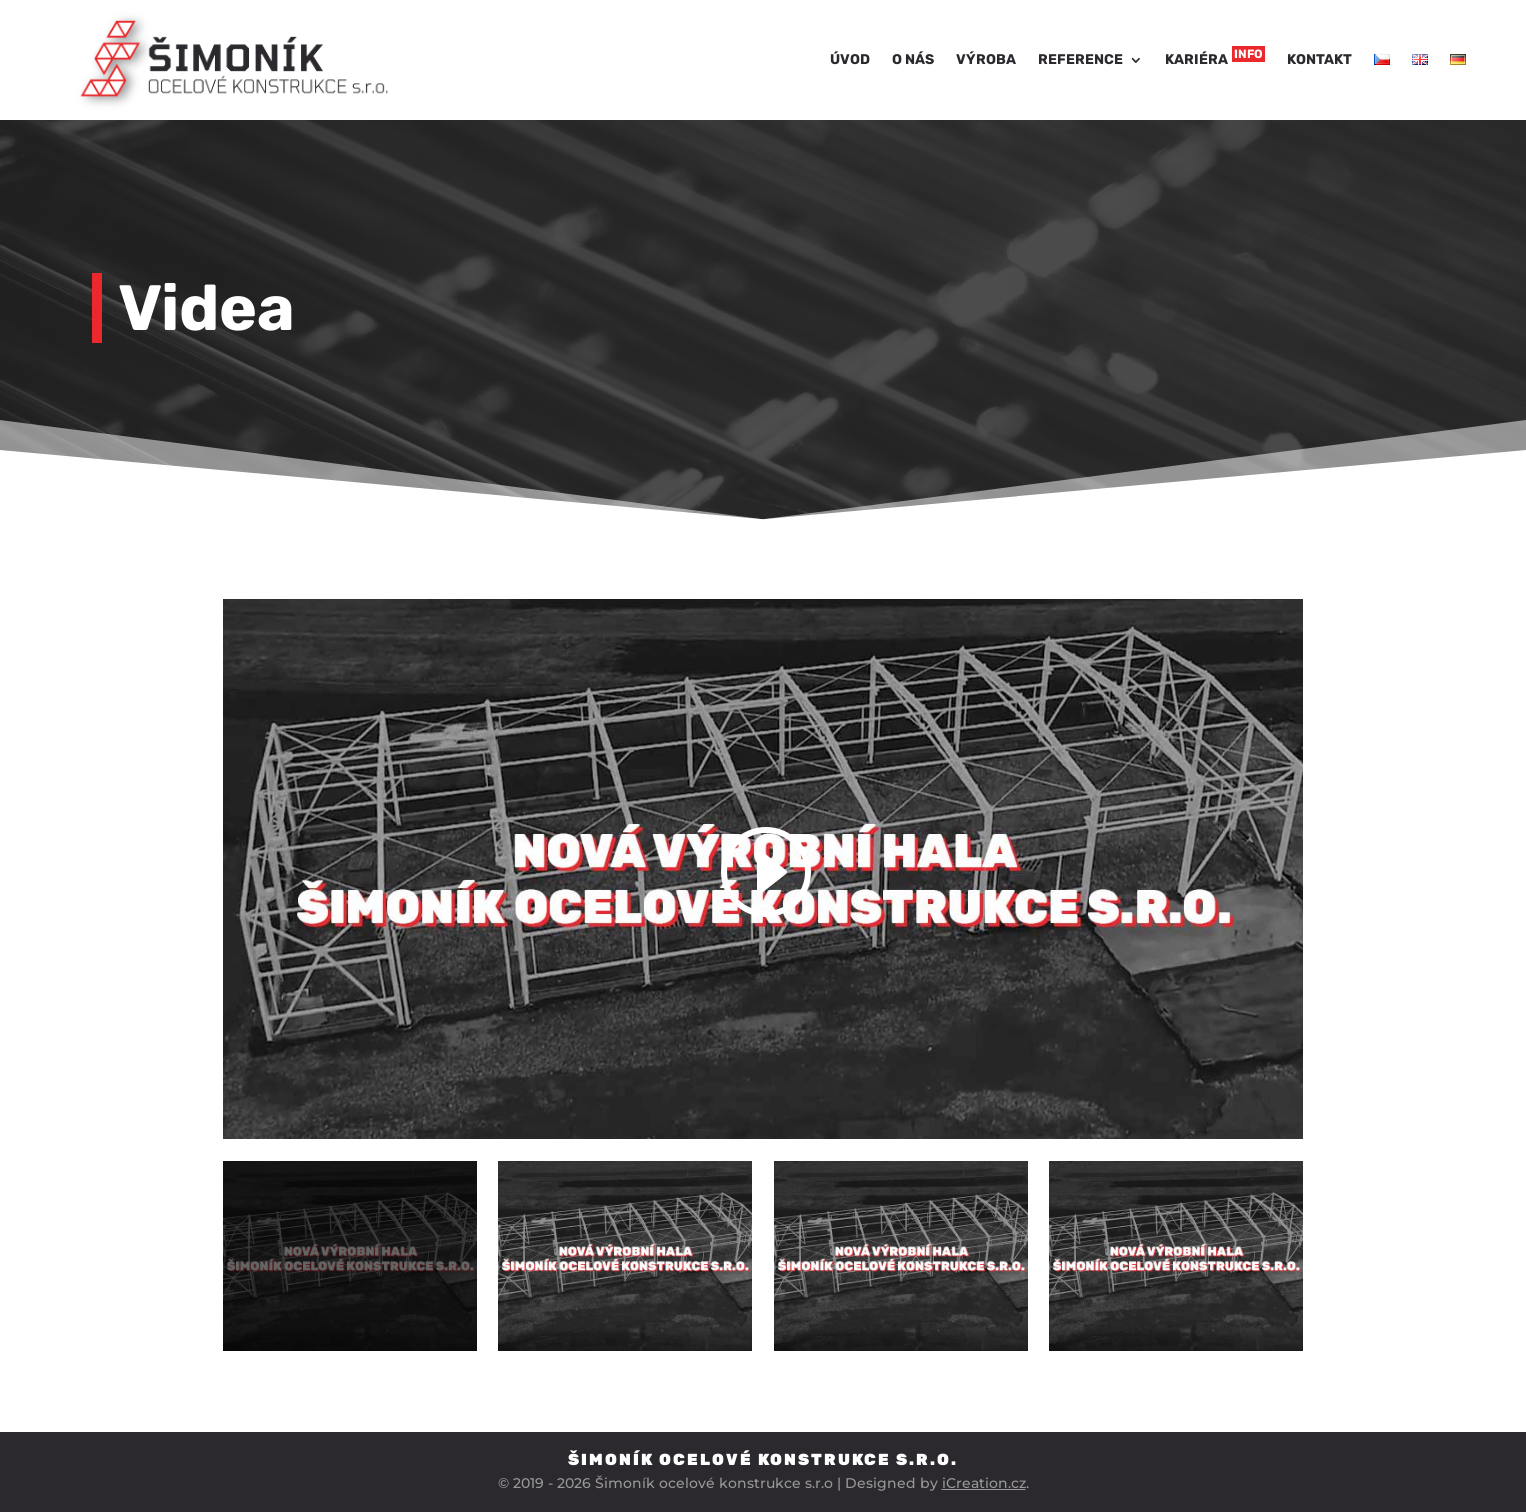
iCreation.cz (984, 1483)
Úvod (850, 59)
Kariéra (1215, 57)
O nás (913, 59)
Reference (1080, 59)
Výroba (986, 59)
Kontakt (1319, 59)
